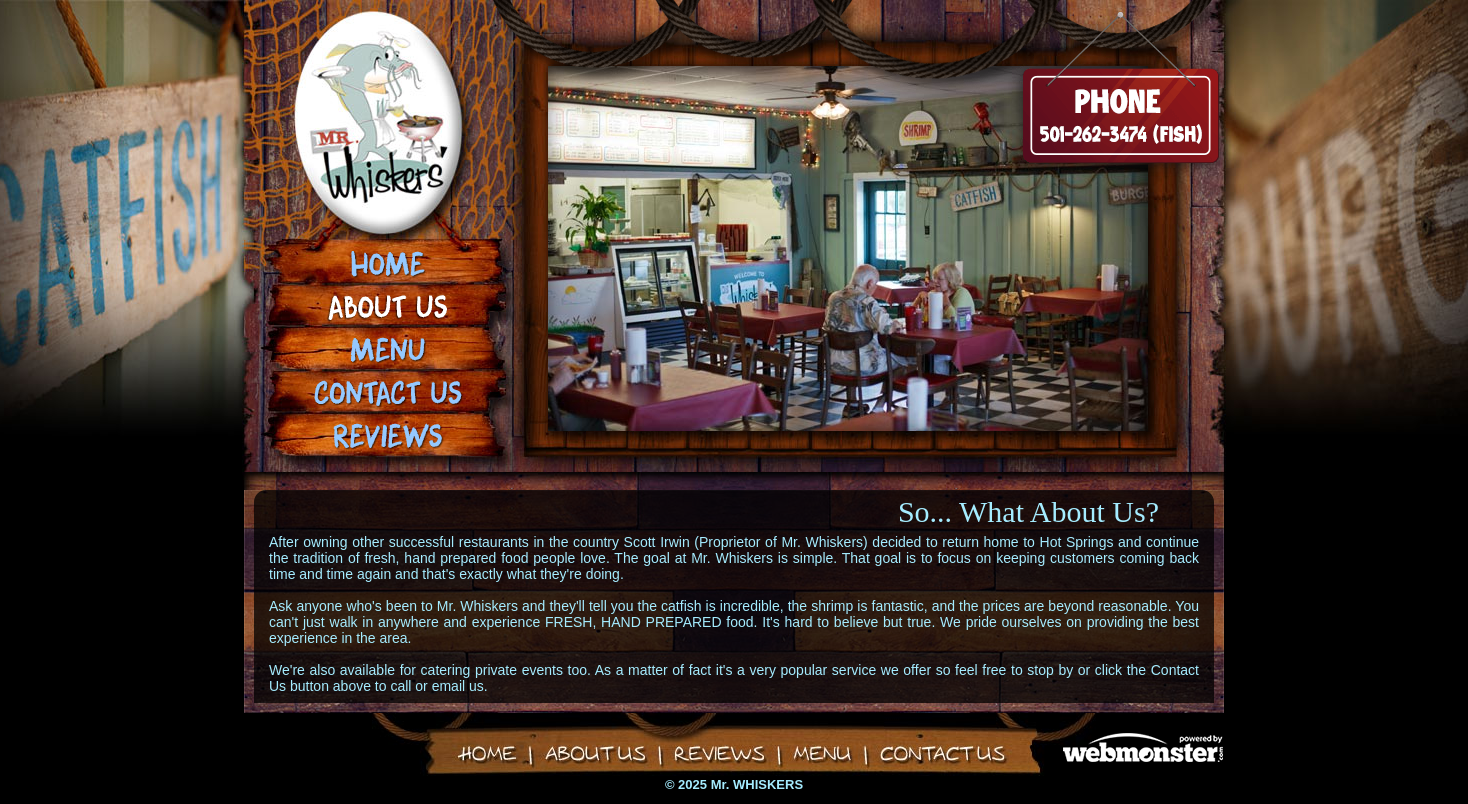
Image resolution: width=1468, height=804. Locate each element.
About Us (387, 307)
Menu (387, 348)
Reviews (387, 430)
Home (387, 266)
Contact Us (387, 389)
